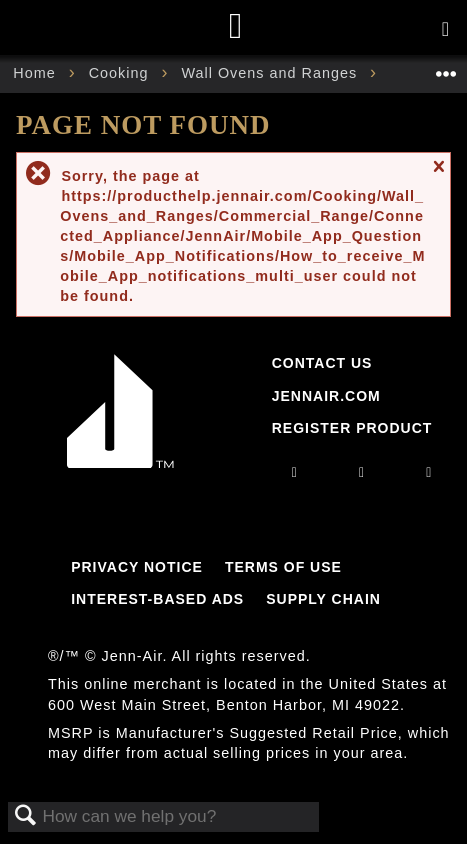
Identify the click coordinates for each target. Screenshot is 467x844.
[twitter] (429, 472)
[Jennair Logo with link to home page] (121, 463)
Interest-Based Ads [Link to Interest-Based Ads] (157, 599)
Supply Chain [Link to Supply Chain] (323, 599)
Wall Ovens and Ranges (271, 73)
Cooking (121, 73)
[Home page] (236, 27)
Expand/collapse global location (446, 67)
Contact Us (322, 363)
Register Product (352, 428)
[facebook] (362, 472)
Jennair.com (326, 396)
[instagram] (295, 472)
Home (36, 73)
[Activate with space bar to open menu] (445, 30)
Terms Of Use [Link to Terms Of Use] (283, 567)
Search (26, 816)
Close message (438, 175)
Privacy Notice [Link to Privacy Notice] (137, 567)
